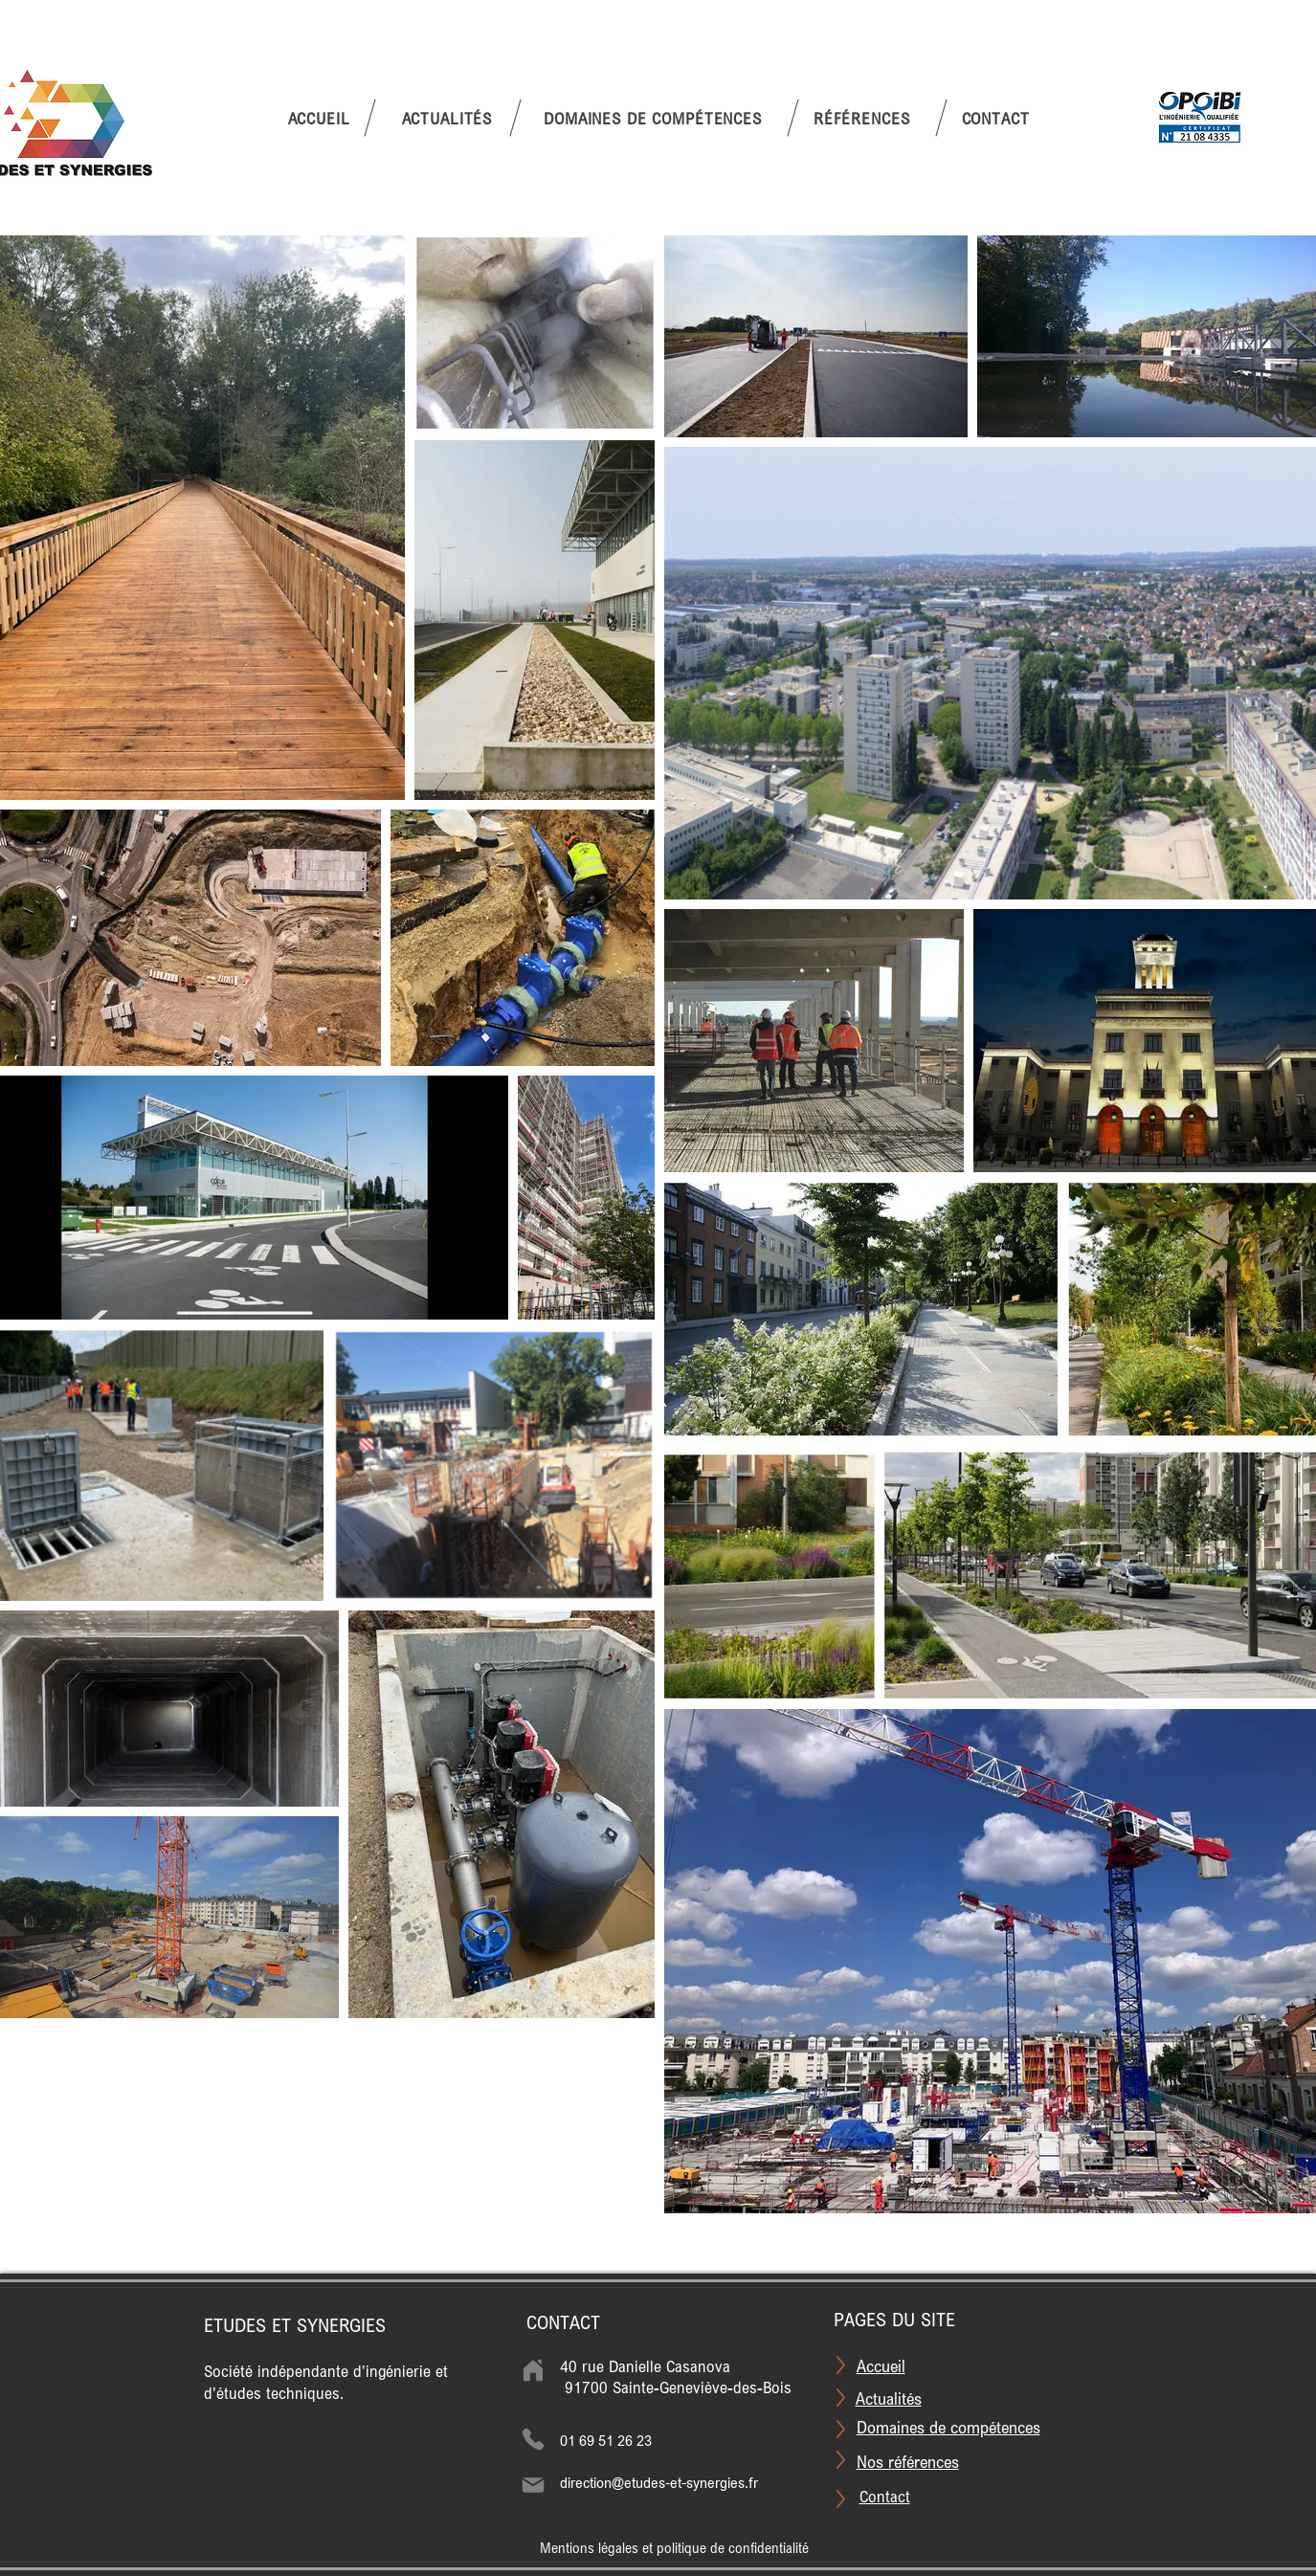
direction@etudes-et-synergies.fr (659, 2482)
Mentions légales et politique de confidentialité (674, 2548)
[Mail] (533, 2485)
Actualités (889, 2398)
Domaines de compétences (948, 2426)
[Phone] (533, 2439)
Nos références (908, 2461)
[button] (653, 117)
